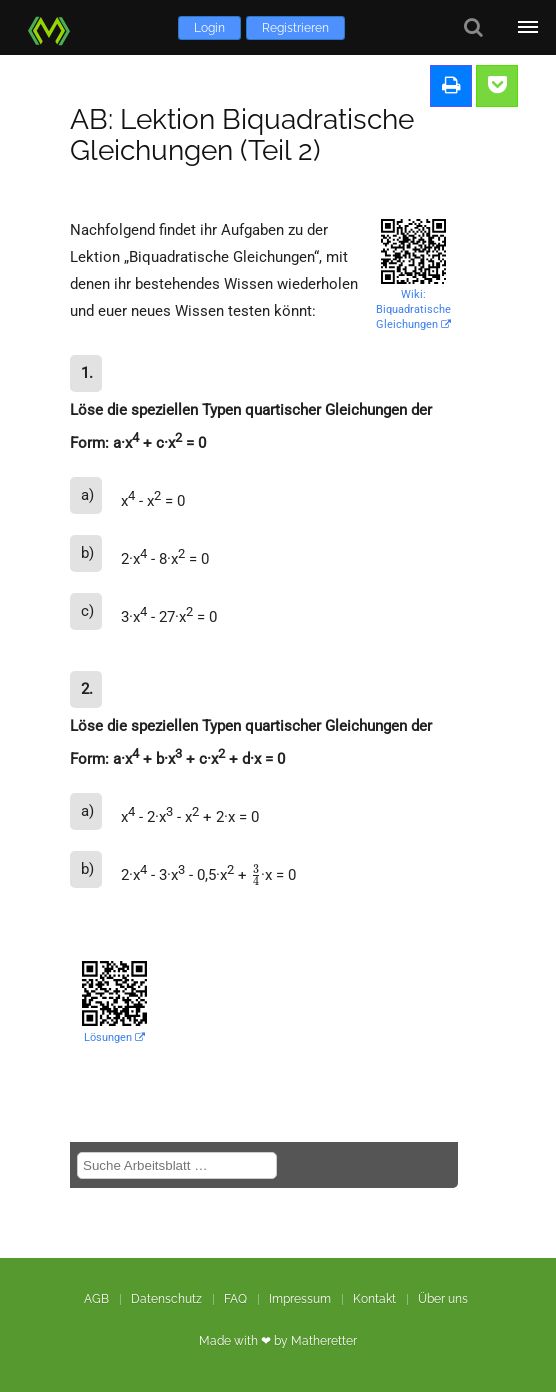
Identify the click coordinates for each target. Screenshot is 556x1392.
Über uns (443, 1299)
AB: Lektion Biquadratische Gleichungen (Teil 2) (242, 135)
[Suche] (473, 27)
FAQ (235, 1299)
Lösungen (114, 1037)
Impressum (300, 1299)
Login (209, 28)
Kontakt (374, 1299)
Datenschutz (166, 1299)
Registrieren (295, 28)
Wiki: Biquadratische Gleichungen (413, 309)
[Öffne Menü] (528, 27)
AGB (96, 1299)
